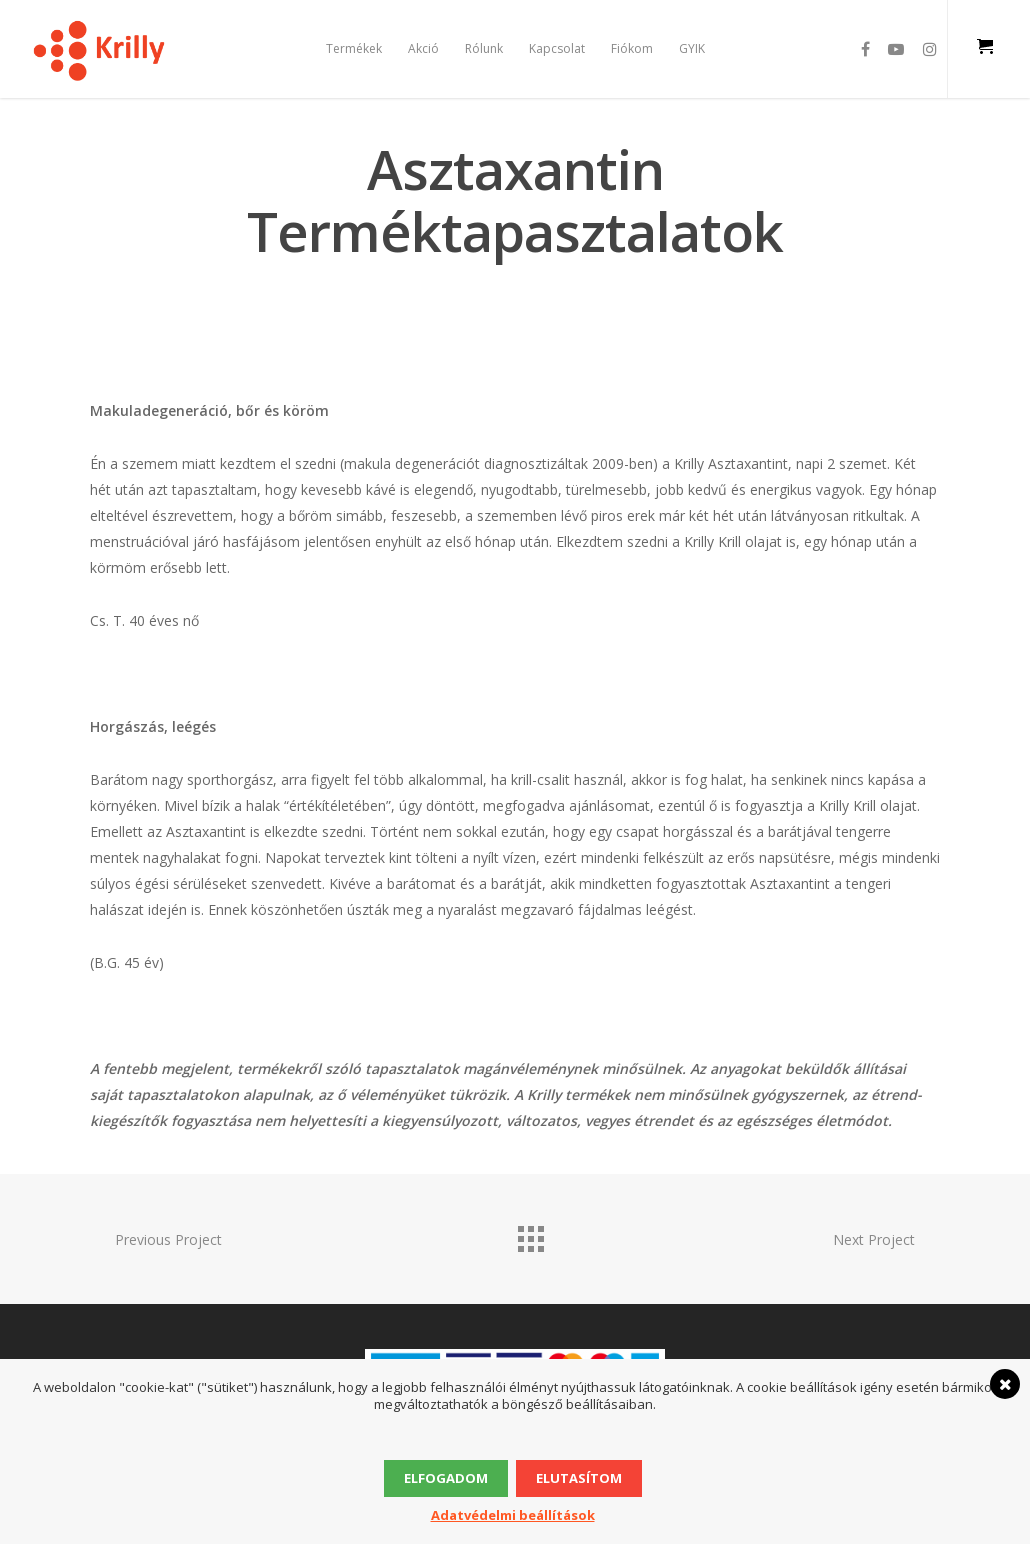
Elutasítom (579, 1478)
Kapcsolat (557, 48)
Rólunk (484, 48)
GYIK (692, 48)
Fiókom (632, 48)
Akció (423, 48)
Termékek (354, 48)
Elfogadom (446, 1478)
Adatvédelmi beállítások (513, 1515)
